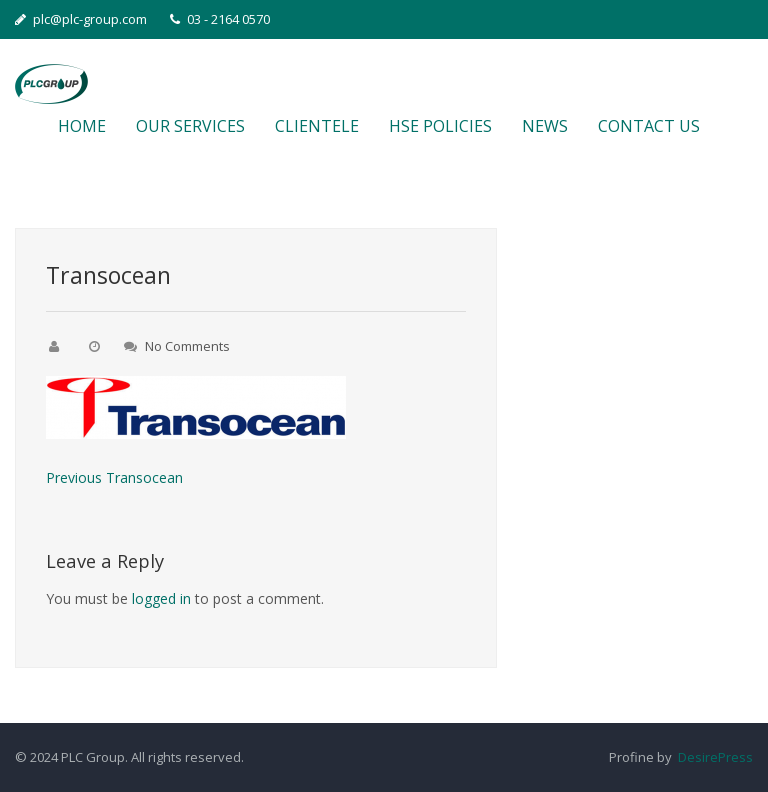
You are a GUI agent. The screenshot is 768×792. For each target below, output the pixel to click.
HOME (82, 126)
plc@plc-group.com (81, 19)
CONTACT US (649, 126)
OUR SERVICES (190, 126)
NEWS (545, 126)
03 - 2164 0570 (220, 19)
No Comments (187, 346)
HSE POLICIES (440, 126)
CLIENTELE (317, 126)
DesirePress (712, 757)
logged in (161, 598)
